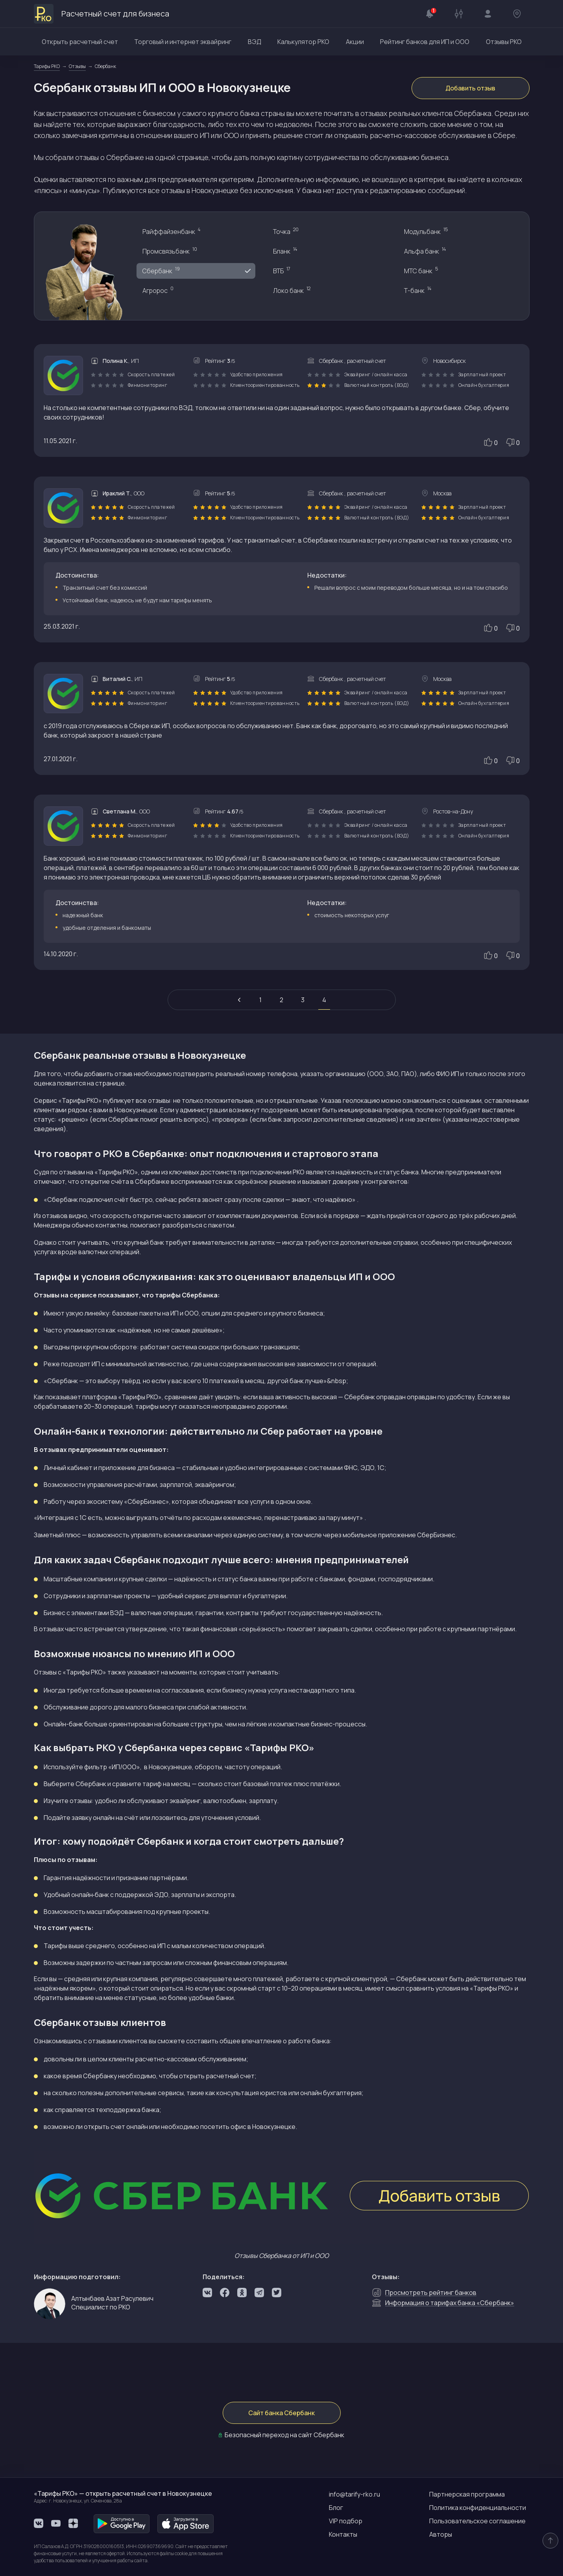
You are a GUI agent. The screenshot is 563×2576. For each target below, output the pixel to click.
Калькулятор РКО (303, 41)
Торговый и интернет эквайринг (182, 41)
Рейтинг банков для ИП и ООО (424, 41)
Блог (336, 2507)
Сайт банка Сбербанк (281, 2413)
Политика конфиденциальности (477, 2507)
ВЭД (254, 41)
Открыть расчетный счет (80, 41)
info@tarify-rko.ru (354, 2494)
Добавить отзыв (470, 88)
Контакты (343, 2534)
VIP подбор (345, 2521)
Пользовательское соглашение (477, 2521)
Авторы (440, 2534)
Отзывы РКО (504, 41)
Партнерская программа (467, 2494)
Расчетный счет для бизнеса (101, 14)
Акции (355, 41)
